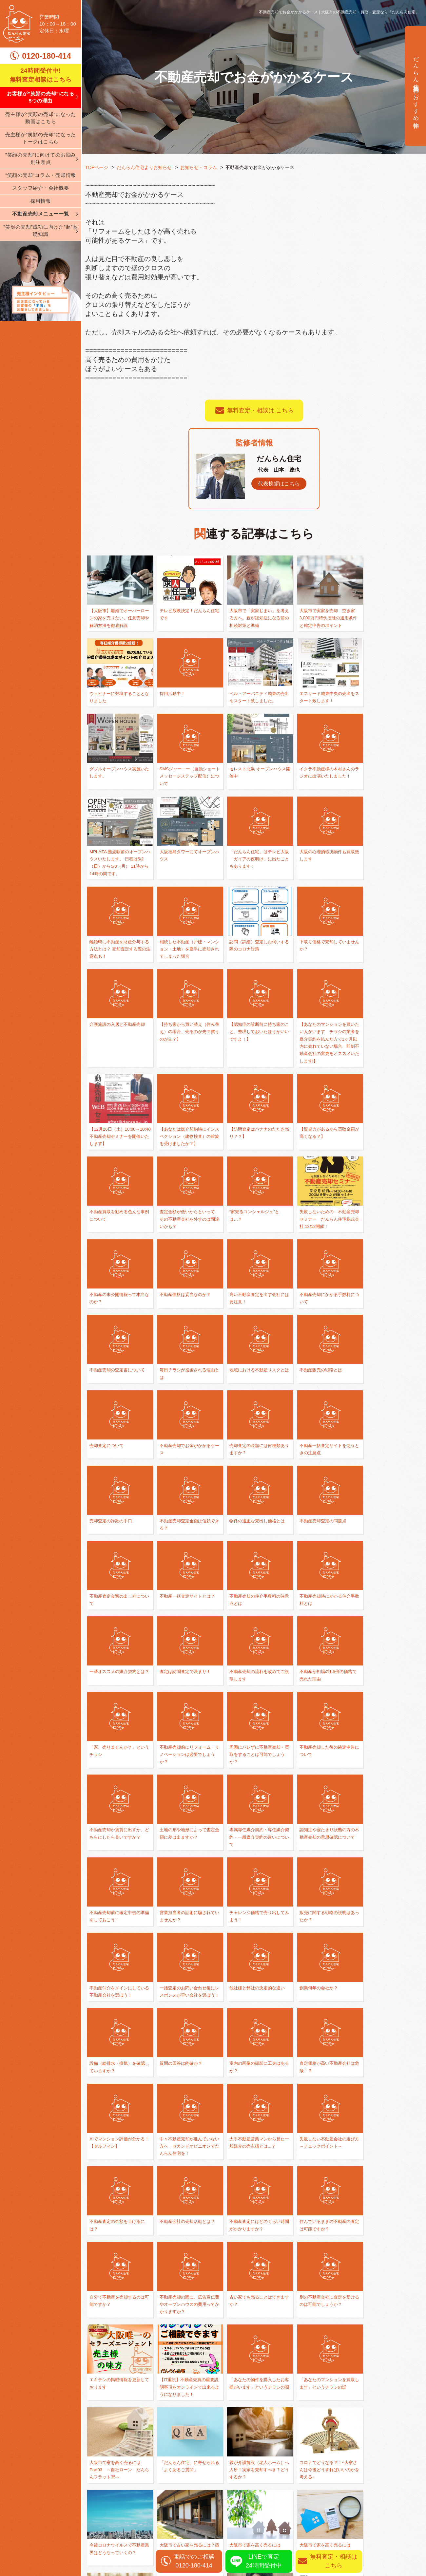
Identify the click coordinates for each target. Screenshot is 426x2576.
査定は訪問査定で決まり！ (319, 1469)
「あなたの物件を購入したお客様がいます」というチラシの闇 (117, 2118)
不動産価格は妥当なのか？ (319, 1159)
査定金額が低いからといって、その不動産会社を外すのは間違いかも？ (387, 1076)
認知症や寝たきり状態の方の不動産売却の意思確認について (319, 1635)
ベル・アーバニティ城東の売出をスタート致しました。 (184, 708)
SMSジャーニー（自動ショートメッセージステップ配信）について (387, 708)
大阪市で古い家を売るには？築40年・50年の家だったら (252, 2201)
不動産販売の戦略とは (382, 1242)
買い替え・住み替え (241, 2479)
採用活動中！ (103, 701)
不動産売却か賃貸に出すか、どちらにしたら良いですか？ (117, 1635)
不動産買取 (335, 2479)
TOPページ (96, 167)
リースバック (338, 2521)
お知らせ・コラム (198, 167)
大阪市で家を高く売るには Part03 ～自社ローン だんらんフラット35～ (252, 2118)
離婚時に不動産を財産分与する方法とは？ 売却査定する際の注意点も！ (185, 881)
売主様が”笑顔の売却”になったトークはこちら (40, 138)
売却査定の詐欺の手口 (382, 1318)
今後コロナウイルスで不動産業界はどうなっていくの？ (184, 2201)
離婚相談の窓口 (235, 2469)
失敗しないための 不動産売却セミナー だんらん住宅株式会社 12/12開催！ (184, 1167)
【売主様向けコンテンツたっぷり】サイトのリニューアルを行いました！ (387, 2284)
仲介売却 (333, 2469)
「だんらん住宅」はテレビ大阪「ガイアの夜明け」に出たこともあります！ (387, 791)
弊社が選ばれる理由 (110, 2469)
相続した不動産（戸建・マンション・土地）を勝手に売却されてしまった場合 (252, 881)
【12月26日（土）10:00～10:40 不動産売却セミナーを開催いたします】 (386, 964)
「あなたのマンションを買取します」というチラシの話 (184, 2118)
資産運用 (333, 2511)
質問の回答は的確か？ (315, 1793)
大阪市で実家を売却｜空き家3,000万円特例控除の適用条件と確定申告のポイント (321, 618)
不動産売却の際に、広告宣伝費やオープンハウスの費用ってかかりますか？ (117, 2035)
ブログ (93, 2532)
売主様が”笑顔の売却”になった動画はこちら (40, 117)
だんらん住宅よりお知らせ (144, 167)
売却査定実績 (400, 2511)
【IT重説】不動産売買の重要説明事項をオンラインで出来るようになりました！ (387, 2035)
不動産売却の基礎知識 (243, 2490)
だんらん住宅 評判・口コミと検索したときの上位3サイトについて (321, 2284)
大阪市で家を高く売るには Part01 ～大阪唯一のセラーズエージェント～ (387, 2201)
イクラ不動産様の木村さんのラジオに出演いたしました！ (184, 791)
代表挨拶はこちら (279, 483)
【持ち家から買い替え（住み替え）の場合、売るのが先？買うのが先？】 (184, 964)
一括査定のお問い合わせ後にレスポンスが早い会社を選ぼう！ (387, 1718)
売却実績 (395, 2500)
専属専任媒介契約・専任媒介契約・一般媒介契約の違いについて (252, 1635)
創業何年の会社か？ (177, 1793)
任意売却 (333, 2490)
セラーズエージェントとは (252, 2276)
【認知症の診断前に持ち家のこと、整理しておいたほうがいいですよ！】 (252, 964)
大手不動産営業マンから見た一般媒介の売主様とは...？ (319, 1876)
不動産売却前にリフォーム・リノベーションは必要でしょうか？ (252, 1552)
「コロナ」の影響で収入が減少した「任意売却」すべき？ (184, 2284)
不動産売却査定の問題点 (249, 1393)
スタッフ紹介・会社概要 (40, 188)
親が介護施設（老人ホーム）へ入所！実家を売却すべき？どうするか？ (387, 2118)
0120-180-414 (46, 55)
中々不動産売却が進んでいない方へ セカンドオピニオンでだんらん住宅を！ (252, 1876)
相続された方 (338, 2500)
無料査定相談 (383, 2374)
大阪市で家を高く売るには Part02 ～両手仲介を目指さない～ (319, 2201)
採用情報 (40, 201)
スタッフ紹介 (101, 2521)
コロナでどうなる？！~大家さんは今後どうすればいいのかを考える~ (118, 2201)
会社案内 (96, 2500)
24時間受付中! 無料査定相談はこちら (41, 75)
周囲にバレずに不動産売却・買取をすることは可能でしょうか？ (319, 1552)
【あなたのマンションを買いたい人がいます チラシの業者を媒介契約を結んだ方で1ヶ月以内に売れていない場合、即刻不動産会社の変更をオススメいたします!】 (321, 979)
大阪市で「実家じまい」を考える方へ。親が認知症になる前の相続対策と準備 (252, 618)
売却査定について (107, 1318)
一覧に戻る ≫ (254, 2329)
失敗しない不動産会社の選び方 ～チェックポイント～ (387, 1876)
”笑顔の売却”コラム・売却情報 (40, 175)
